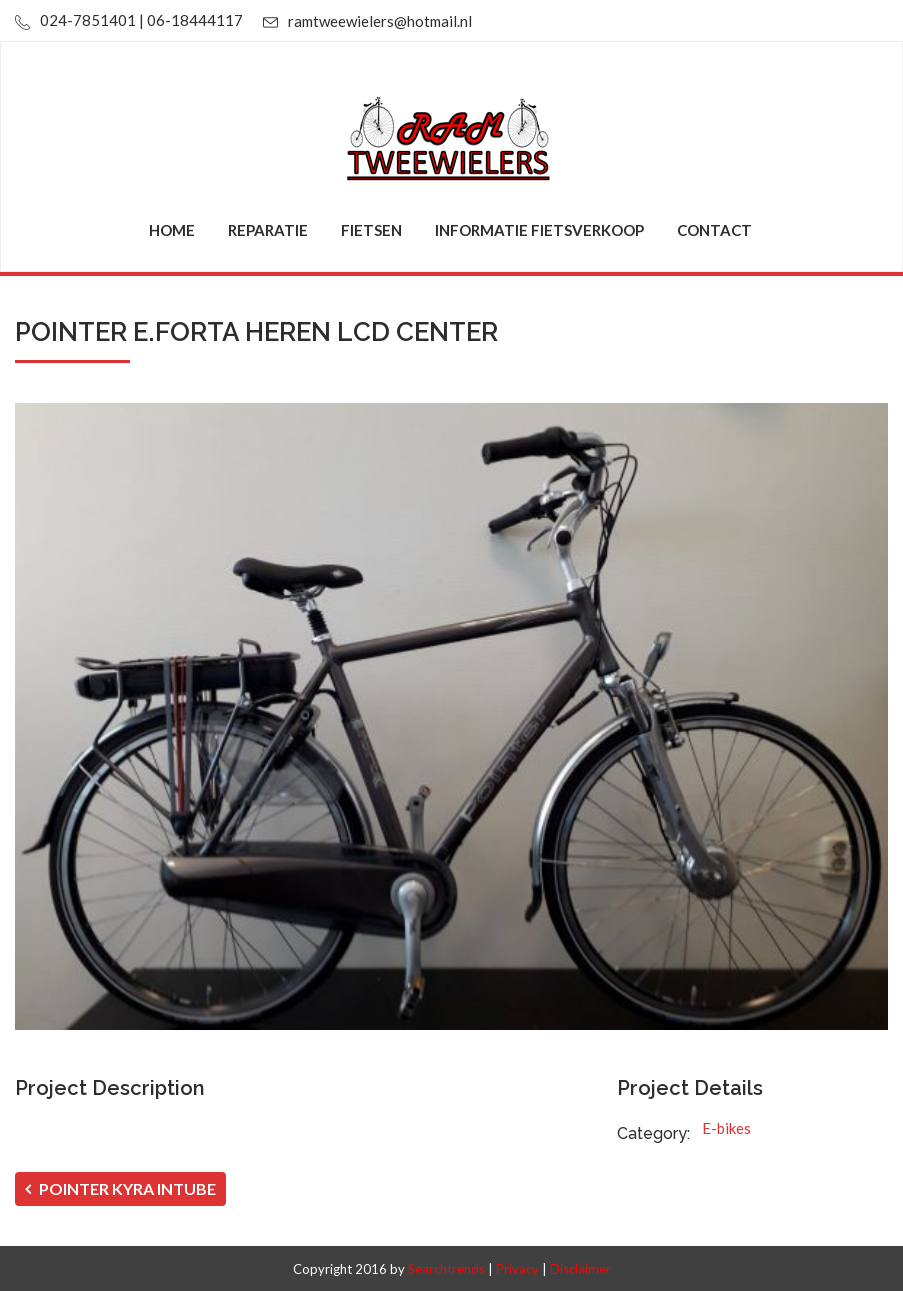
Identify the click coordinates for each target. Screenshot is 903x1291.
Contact (714, 230)
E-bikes (726, 1128)
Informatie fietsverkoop (539, 230)
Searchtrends (446, 1269)
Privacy (517, 1269)
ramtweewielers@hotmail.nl (380, 21)
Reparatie (268, 230)
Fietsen (371, 230)
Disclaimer (580, 1269)
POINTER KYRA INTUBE (120, 1188)
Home (172, 230)
